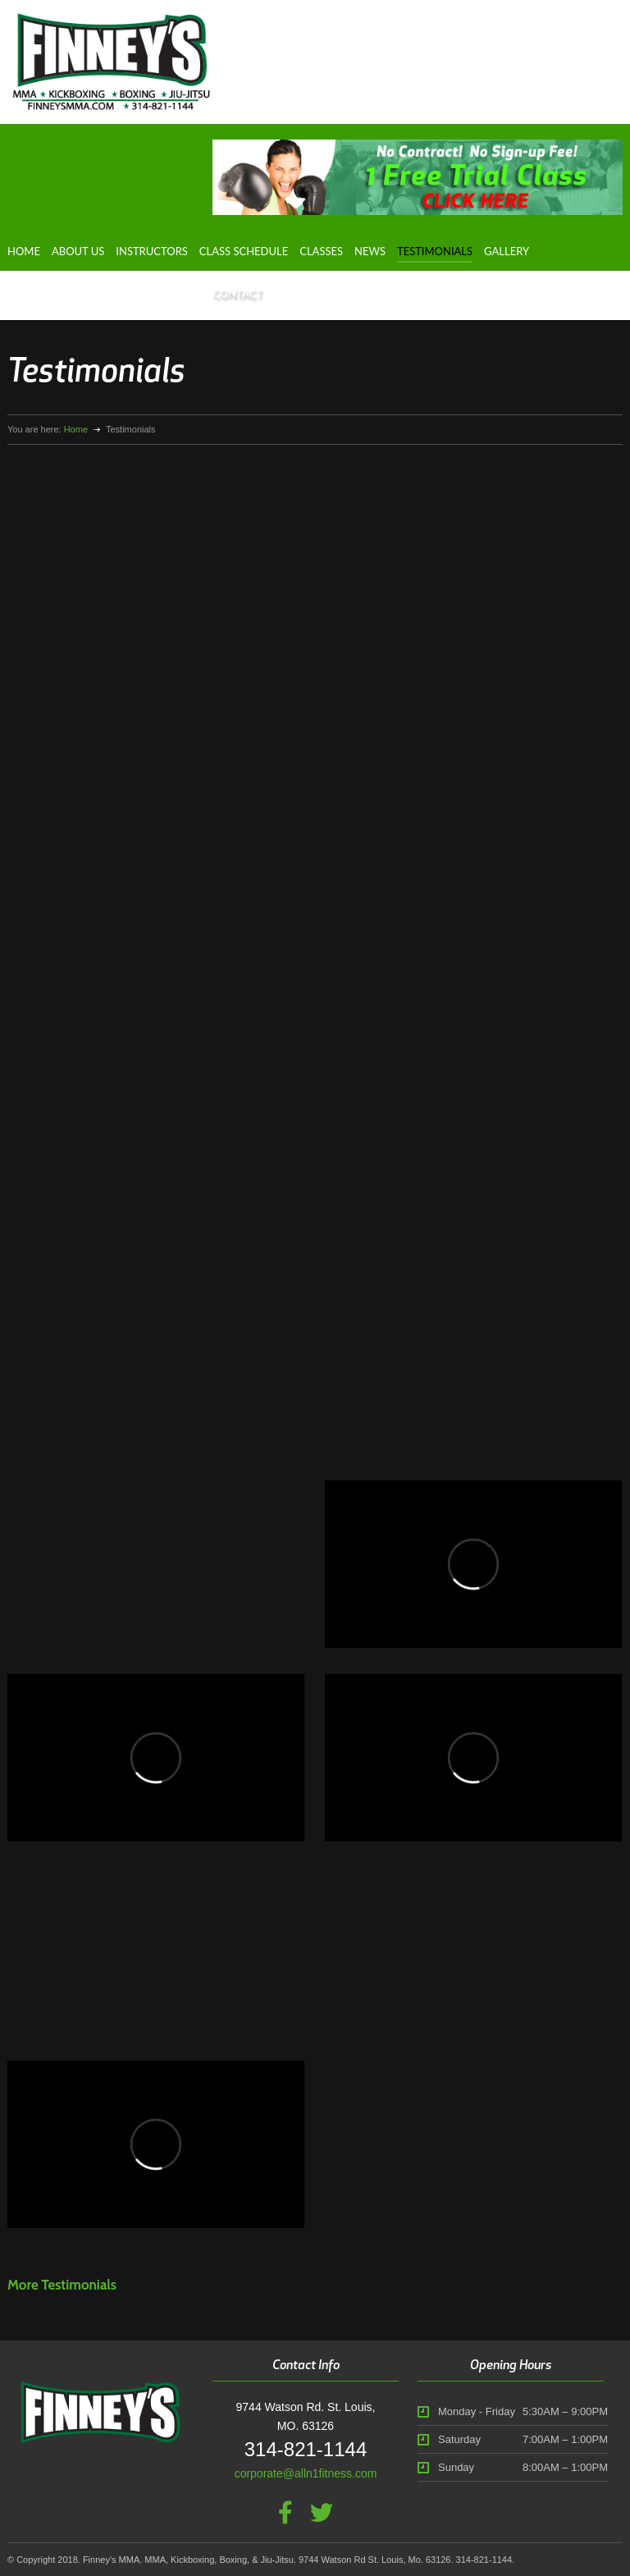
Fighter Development (81, 293)
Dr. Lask (178, 293)
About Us (78, 251)
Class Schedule (243, 251)
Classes (321, 251)
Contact (237, 293)
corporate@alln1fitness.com (306, 2473)
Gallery (506, 251)
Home (23, 251)
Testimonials (434, 251)
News (370, 251)
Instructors (152, 251)
